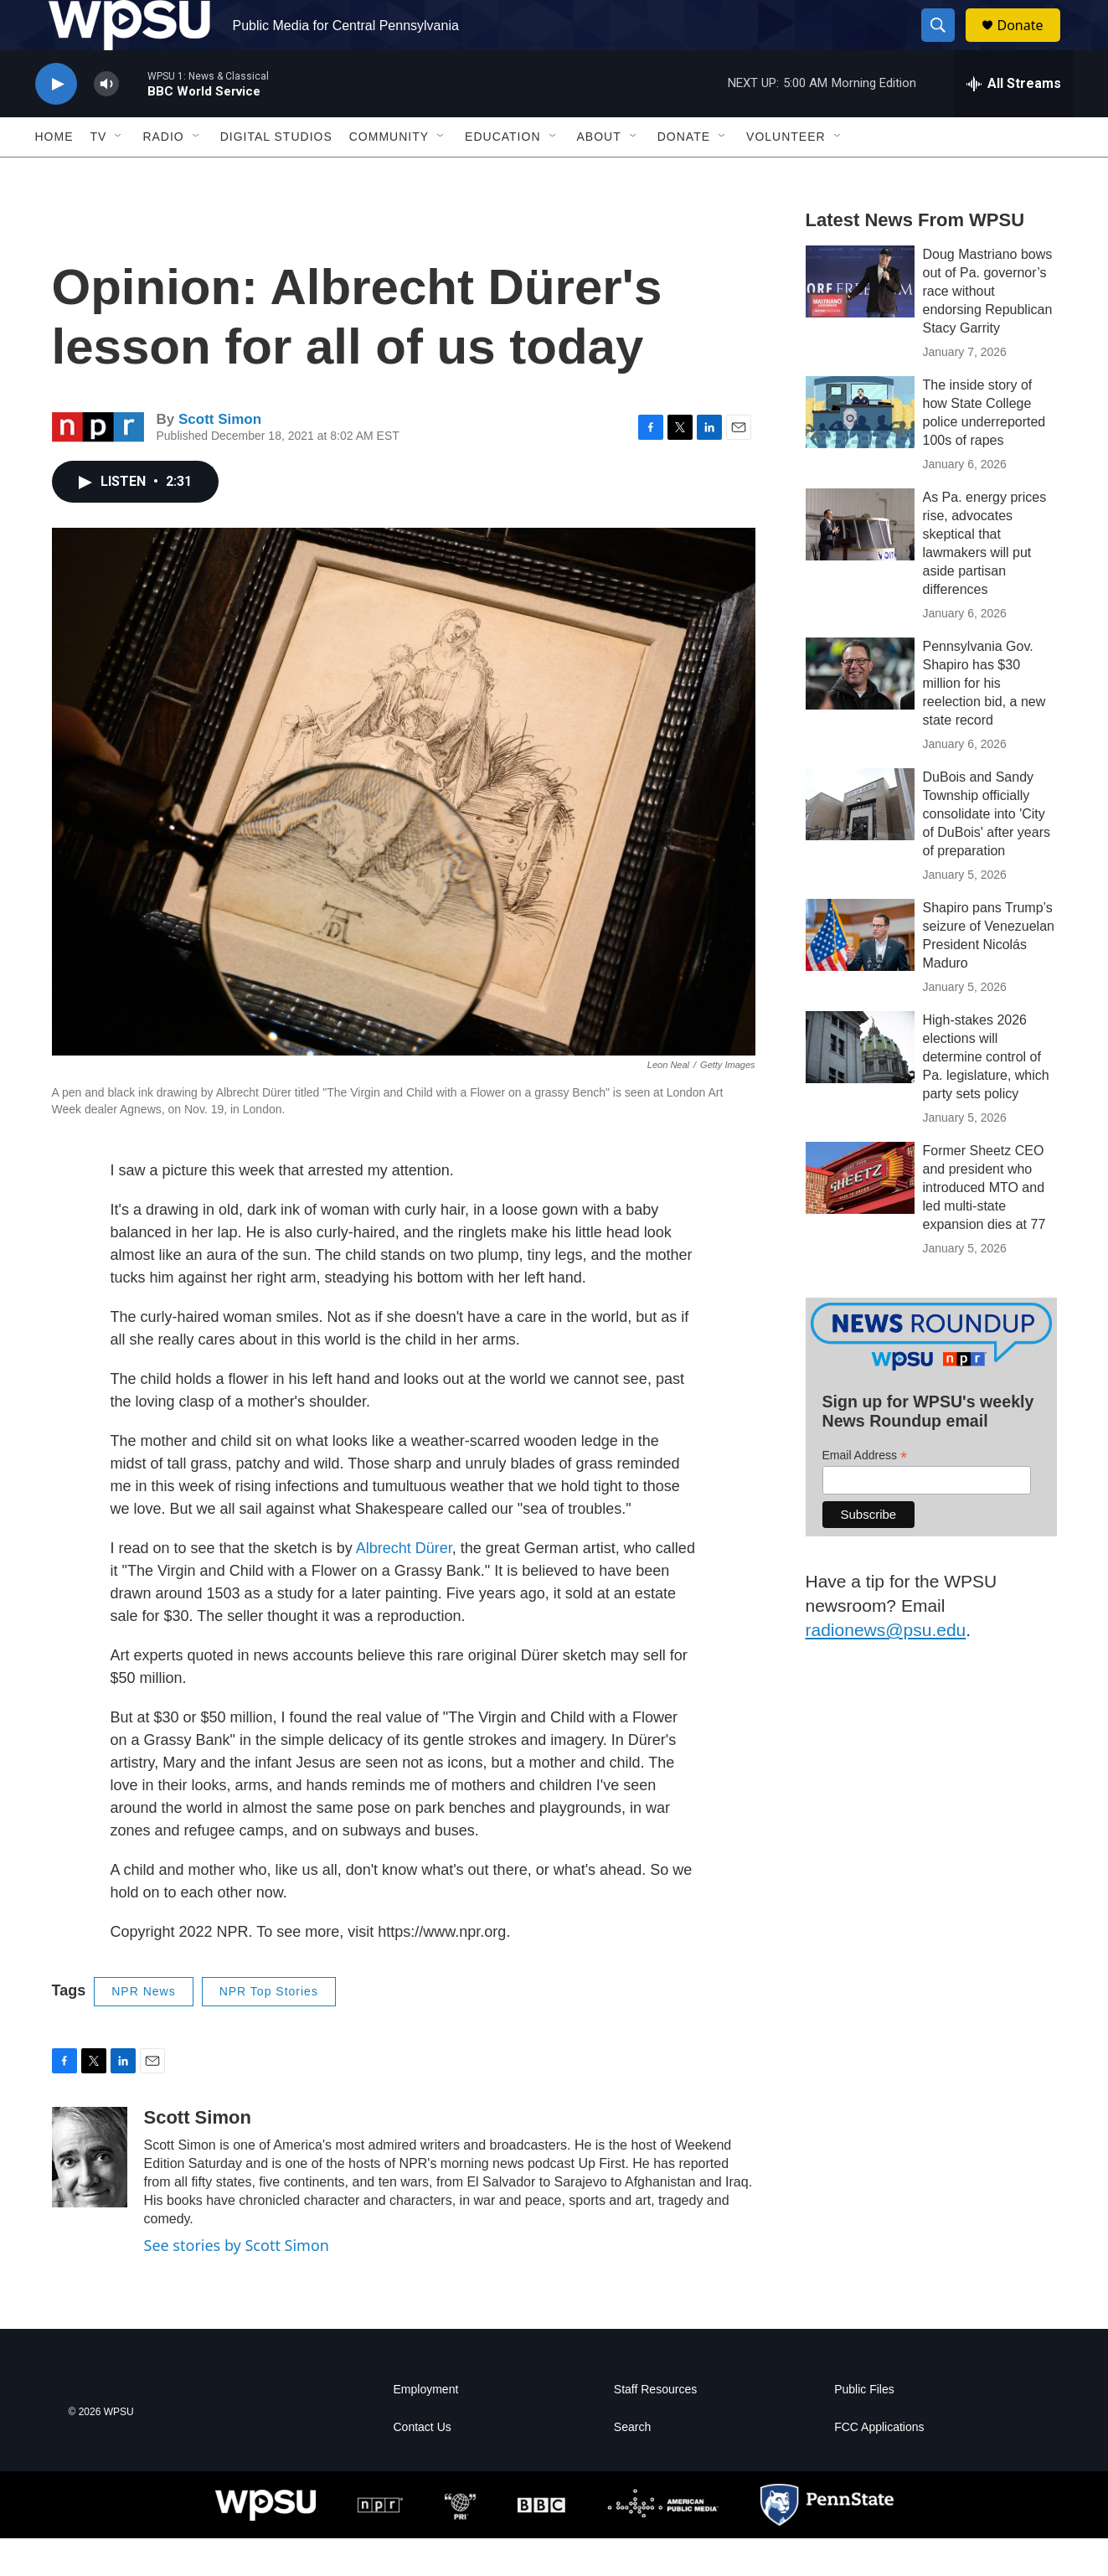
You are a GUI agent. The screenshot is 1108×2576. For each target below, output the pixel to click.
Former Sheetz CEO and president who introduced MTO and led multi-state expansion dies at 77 (984, 1225)
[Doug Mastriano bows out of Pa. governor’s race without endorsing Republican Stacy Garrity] (860, 319)
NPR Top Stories (268, 2029)
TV (98, 174)
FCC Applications (879, 2465)
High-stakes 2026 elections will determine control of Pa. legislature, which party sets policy (986, 1094)
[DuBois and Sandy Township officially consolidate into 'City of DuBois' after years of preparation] (860, 842)
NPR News (143, 2029)
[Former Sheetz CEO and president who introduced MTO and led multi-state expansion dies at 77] (860, 1216)
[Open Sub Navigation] (119, 174)
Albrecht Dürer (404, 1585)
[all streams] (1014, 121)
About (599, 174)
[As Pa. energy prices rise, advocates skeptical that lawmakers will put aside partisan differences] (860, 562)
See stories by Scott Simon (236, 2283)
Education (502, 174)
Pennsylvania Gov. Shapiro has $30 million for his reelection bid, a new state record (984, 721)
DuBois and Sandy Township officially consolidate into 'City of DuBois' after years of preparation (986, 852)
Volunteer (786, 174)
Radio (162, 174)
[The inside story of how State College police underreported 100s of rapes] (860, 450)
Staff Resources (655, 2427)
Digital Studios (276, 174)
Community (389, 174)
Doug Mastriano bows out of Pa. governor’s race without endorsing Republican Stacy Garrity (988, 329)
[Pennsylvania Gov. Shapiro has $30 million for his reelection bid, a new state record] (860, 711)
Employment (426, 2427)
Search (632, 2465)
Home (54, 174)
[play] (56, 122)
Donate (1031, 44)
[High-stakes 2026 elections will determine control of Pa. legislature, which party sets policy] (860, 1085)
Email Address (865, 1493)
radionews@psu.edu (886, 1667)
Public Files (864, 2427)
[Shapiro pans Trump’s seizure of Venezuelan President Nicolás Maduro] (860, 973)
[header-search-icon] (946, 44)
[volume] (106, 122)
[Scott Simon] (89, 2195)
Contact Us (422, 2465)
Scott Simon (219, 457)
